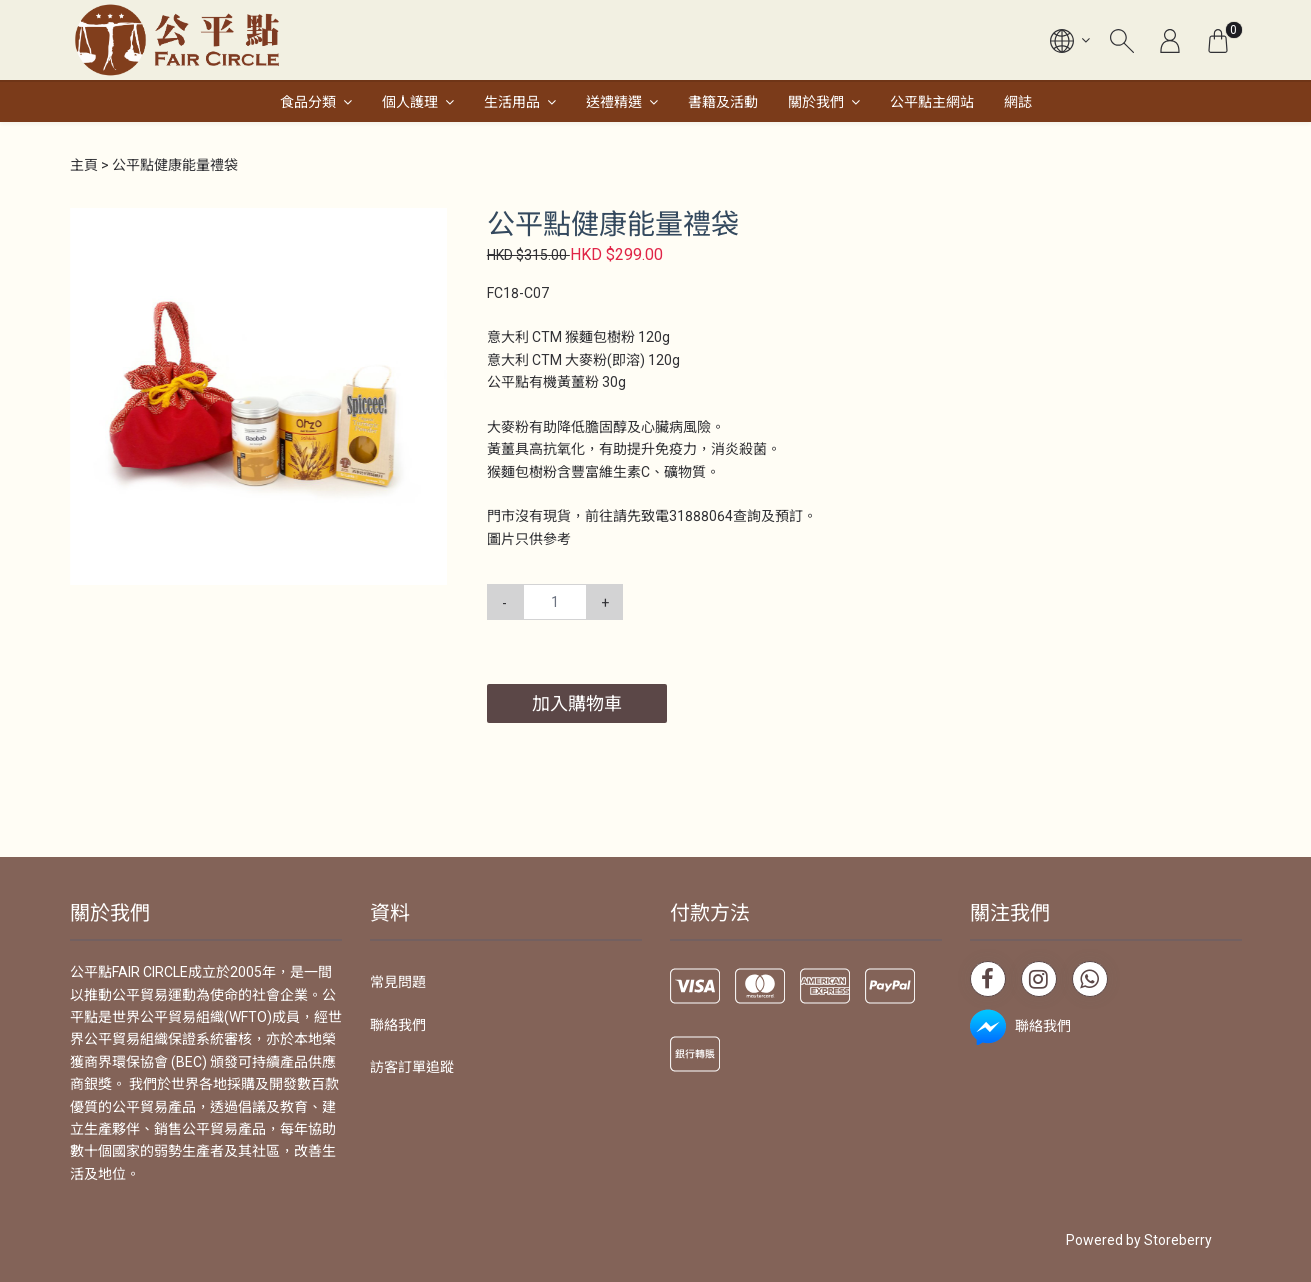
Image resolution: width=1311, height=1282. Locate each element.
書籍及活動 (723, 102)
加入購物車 (577, 703)
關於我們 (816, 102)
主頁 (84, 165)
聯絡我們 (398, 1025)
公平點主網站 (932, 102)
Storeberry (1178, 1240)
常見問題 (398, 982)
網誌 (1018, 102)
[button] (429, 226)
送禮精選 (614, 102)
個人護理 (410, 102)
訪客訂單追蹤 (412, 1067)
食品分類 (308, 102)
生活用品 (512, 102)
